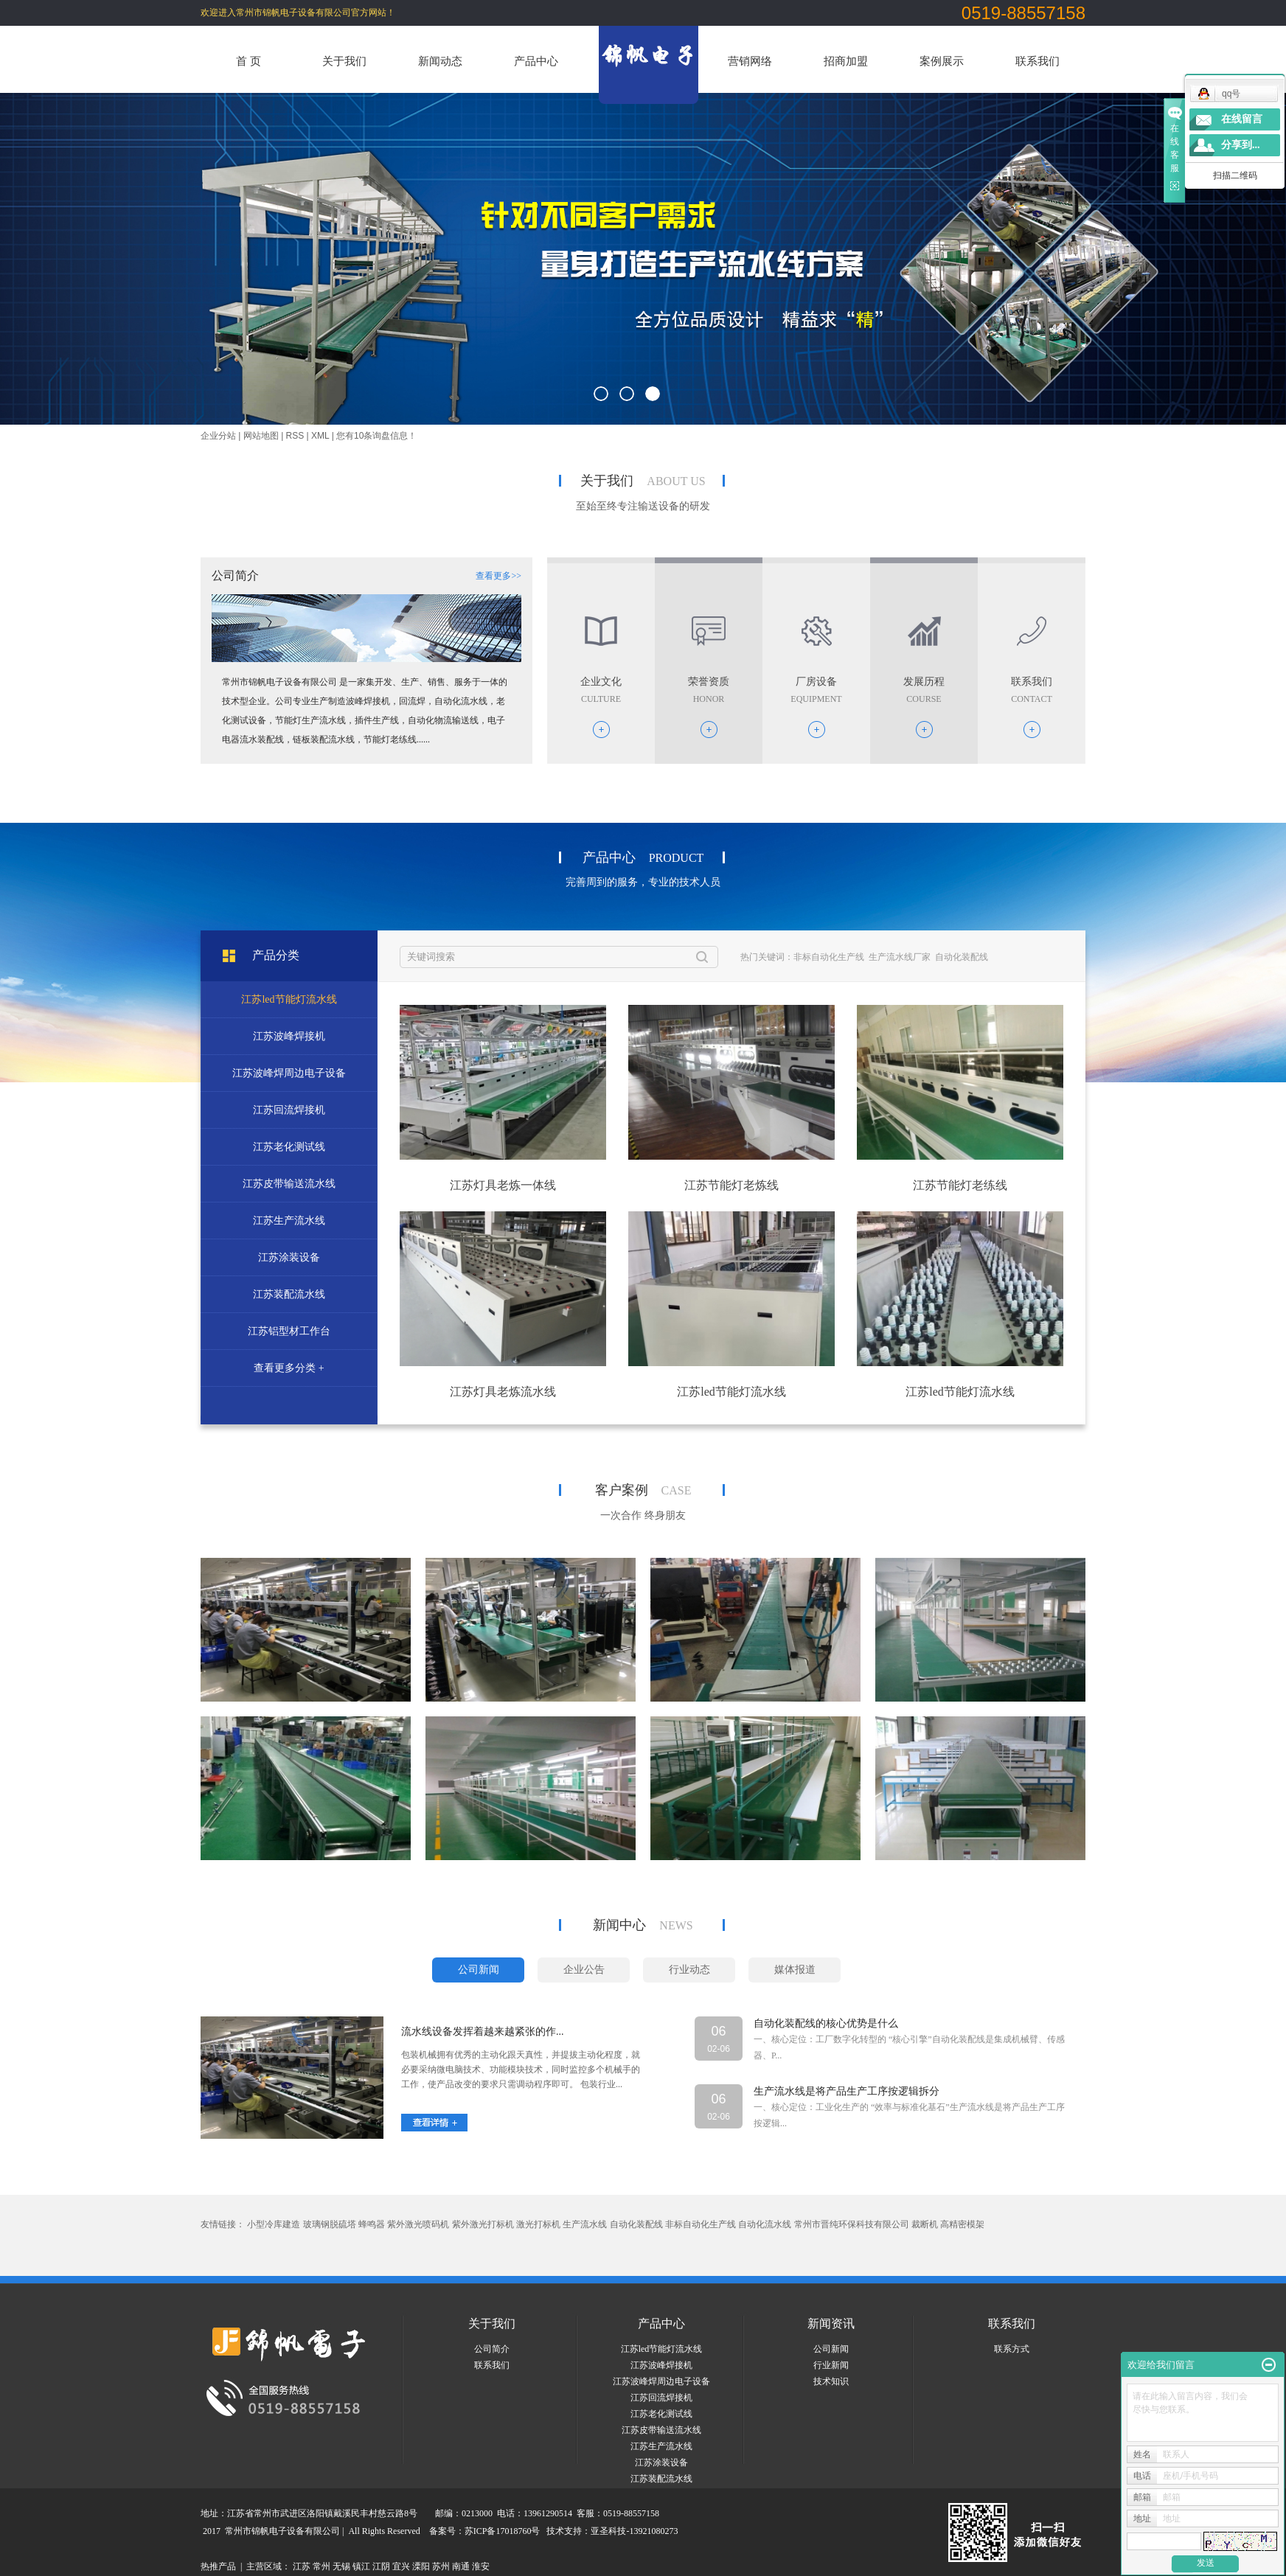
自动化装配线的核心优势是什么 (826, 2023)
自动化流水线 (764, 2224)
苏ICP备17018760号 (503, 2531)
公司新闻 (831, 2349)
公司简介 (492, 2349)
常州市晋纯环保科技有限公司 (851, 2224)
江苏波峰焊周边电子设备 (661, 2381)
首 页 (248, 61)
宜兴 (401, 2566)
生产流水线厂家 (900, 957)
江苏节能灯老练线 (960, 1185)
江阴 (381, 2566)
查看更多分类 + (289, 1368)
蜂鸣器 (371, 2224)
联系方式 (1011, 2349)
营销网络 (750, 61)
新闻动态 (440, 61)
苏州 (441, 2566)
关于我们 (344, 61)
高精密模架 (962, 2224)
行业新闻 (831, 2365)
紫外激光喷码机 (418, 2224)
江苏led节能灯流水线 (731, 1391)
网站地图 (261, 436)
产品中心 (536, 61)
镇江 (361, 2566)
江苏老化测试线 (661, 2414)
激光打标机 (538, 2224)
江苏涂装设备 (661, 2462)
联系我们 (1037, 61)
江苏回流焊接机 (661, 2397)
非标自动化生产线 (828, 957)
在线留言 (1241, 119)
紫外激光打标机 (483, 2224)
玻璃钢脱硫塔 (329, 2224)
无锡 (341, 2566)
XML (320, 436)
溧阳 (421, 2566)
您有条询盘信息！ (376, 436)
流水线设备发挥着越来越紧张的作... (482, 2031)
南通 (461, 2566)
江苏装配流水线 (661, 2479)
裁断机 (924, 2224)
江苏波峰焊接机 (661, 2365)
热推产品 (218, 2566)
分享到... (1240, 144)
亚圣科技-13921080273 (634, 2531)
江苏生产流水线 (661, 2446)
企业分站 (218, 436)
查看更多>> (498, 576)
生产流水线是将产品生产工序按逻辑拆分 (846, 2091)
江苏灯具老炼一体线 (503, 1185)
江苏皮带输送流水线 (661, 2430)
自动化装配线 (961, 957)
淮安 (481, 2566)
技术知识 (831, 2381)
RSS (295, 436)
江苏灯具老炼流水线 (503, 1391)
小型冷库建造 (273, 2224)
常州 (321, 2566)
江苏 (301, 2566)
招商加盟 (846, 61)
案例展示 (942, 61)
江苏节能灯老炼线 (731, 1185)
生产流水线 (585, 2224)
